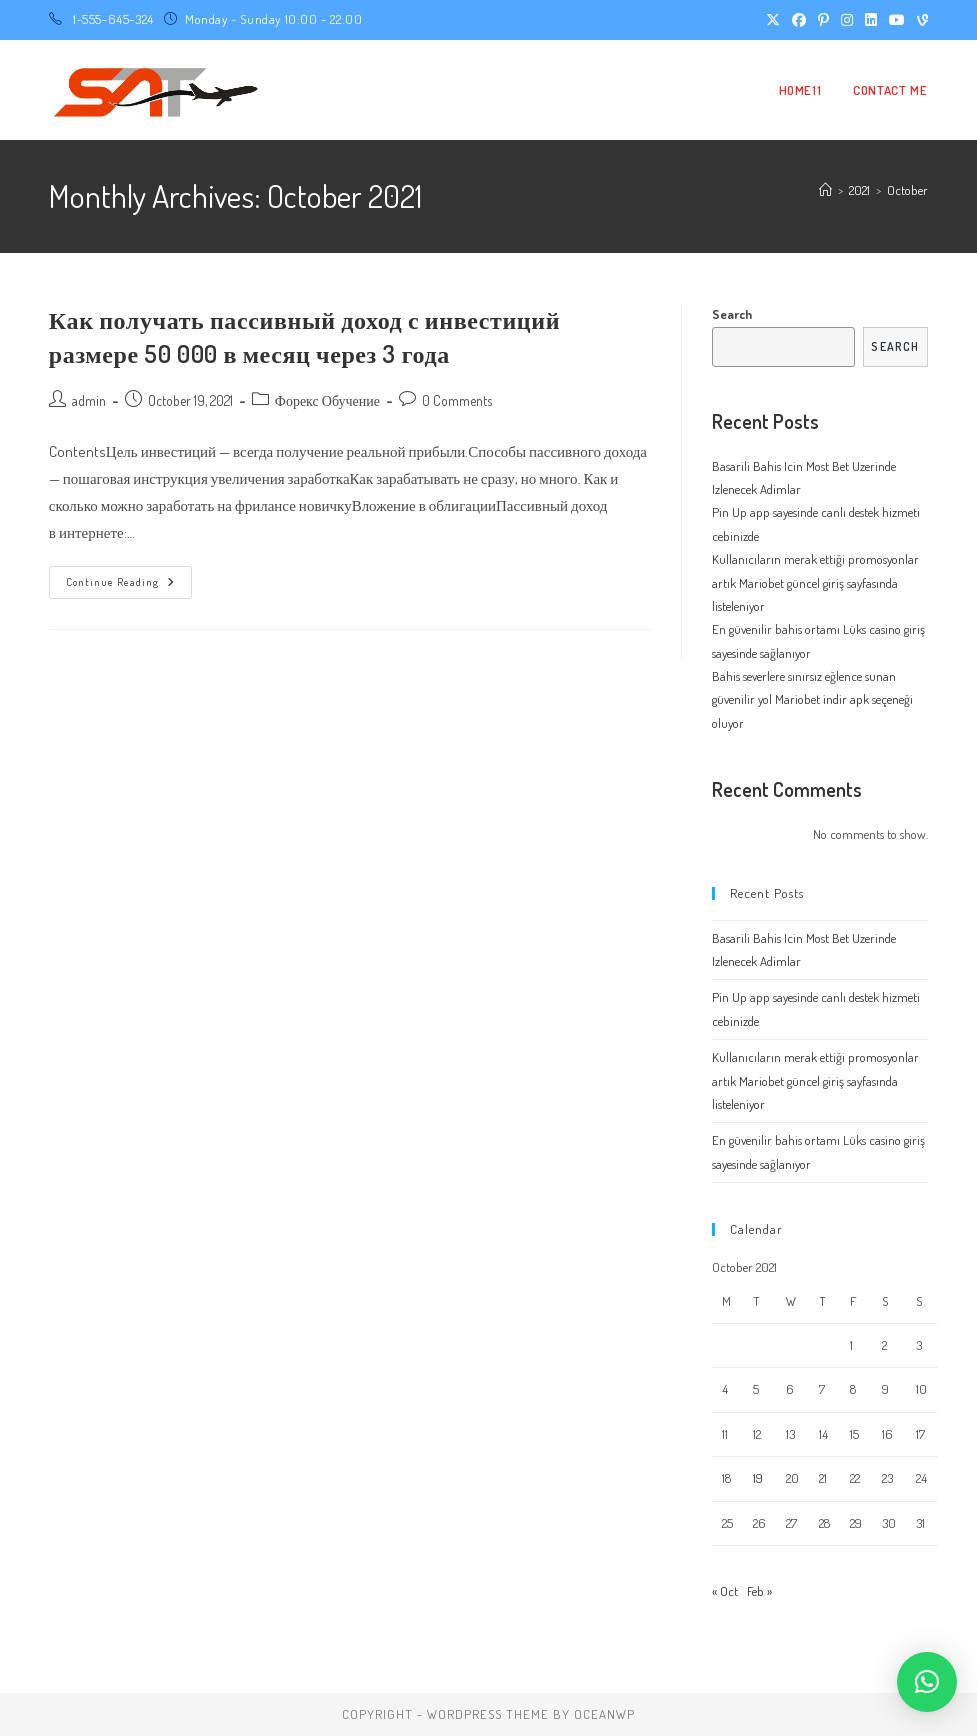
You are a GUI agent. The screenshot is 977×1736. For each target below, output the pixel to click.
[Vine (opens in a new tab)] (919, 20)
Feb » (759, 1591)
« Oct (725, 1591)
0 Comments (457, 400)
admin (89, 400)
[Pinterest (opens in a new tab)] (823, 20)
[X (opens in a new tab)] (773, 20)
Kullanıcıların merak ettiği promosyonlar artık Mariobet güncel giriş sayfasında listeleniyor (815, 582)
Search (732, 314)
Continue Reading (129, 586)
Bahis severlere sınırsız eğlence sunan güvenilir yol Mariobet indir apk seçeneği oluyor (812, 699)
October (907, 190)
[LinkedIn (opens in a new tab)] (871, 20)
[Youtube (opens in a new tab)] (897, 20)
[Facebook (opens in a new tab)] (799, 20)
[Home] (825, 190)
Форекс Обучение (327, 400)
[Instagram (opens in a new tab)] (847, 20)
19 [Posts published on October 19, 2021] (758, 1478)
